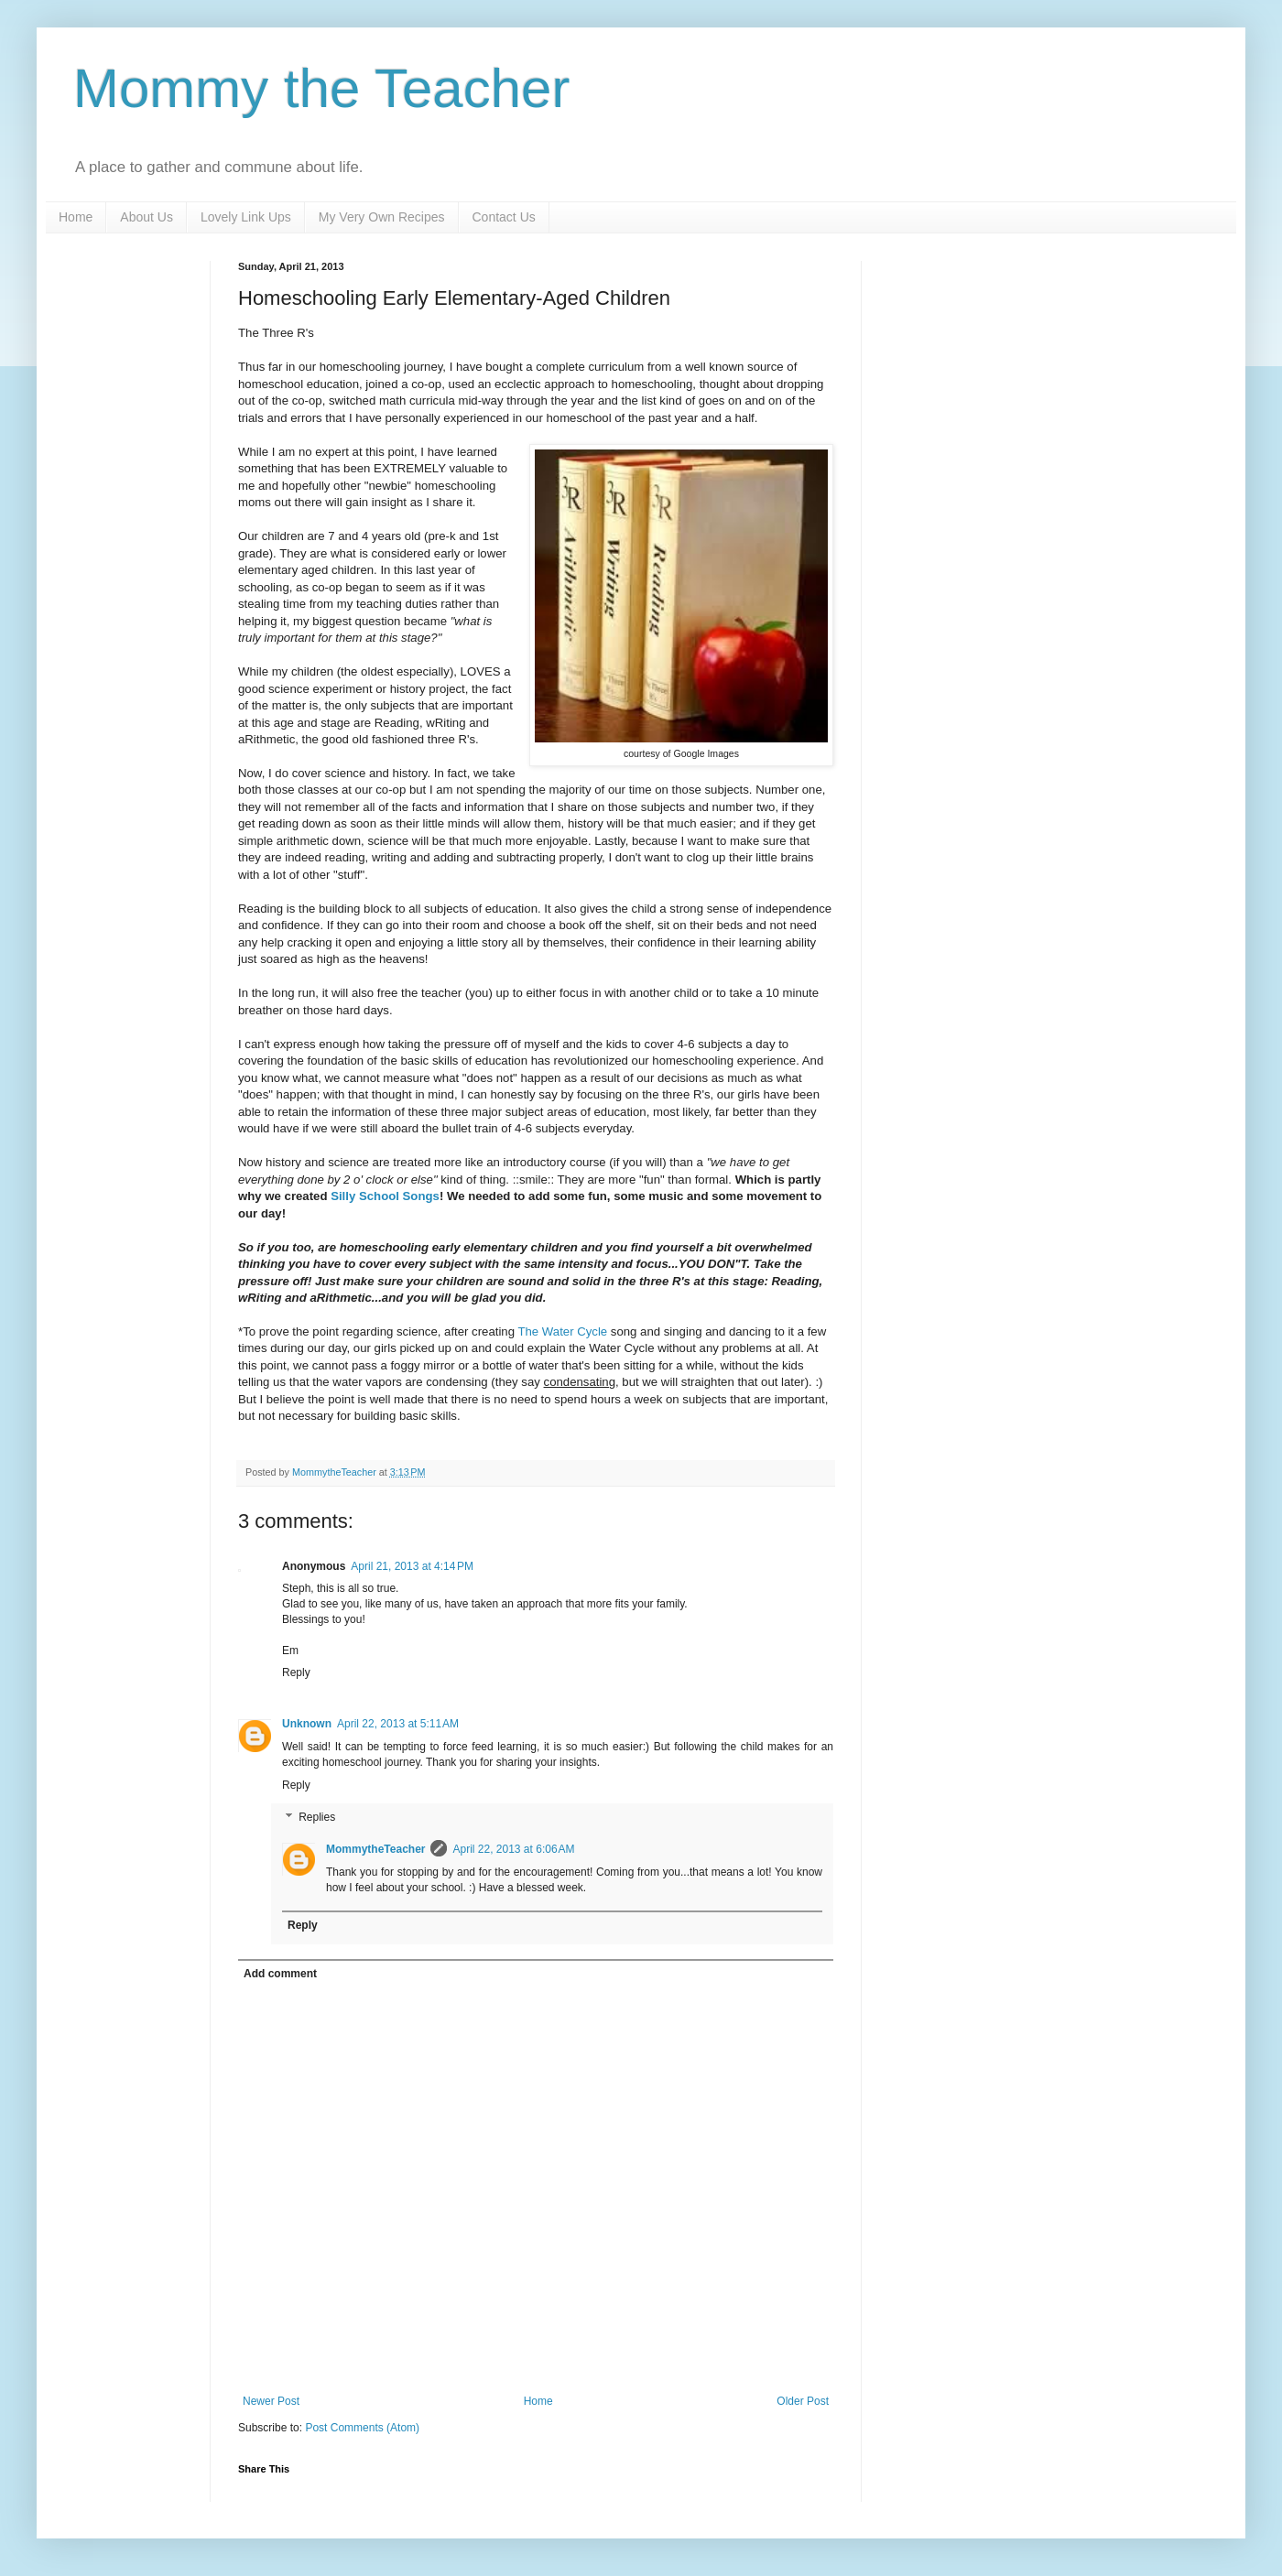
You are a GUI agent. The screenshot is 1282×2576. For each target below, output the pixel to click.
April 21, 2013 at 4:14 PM (412, 1566)
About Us (146, 217)
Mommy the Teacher (321, 88)
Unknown (306, 1723)
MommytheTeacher (375, 1849)
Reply (296, 1672)
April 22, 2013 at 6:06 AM (513, 1849)
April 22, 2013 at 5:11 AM (398, 1723)
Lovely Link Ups (246, 217)
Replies (317, 1818)
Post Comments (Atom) (362, 2427)
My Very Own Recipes (382, 217)
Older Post (803, 2401)
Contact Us (504, 217)
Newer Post (271, 2401)
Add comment (280, 1973)
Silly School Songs (385, 1196)
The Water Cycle (562, 1331)
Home (75, 217)
